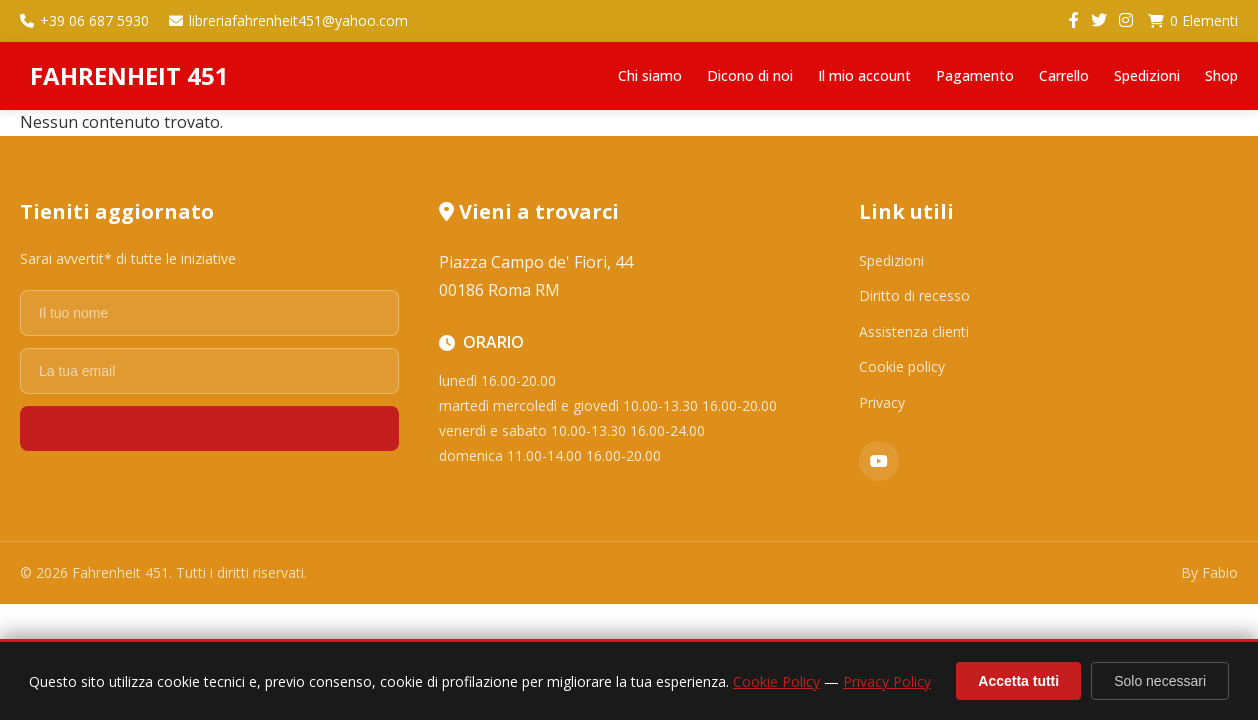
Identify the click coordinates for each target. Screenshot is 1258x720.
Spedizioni (1147, 75)
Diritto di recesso (914, 295)
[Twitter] (1099, 21)
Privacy (882, 402)
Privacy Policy (887, 681)
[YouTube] (879, 461)
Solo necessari (1160, 681)
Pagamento (975, 75)
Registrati (209, 428)
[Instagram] (1126, 21)
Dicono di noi (750, 75)
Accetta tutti (1018, 681)
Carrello (1064, 75)
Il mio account (864, 75)
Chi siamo (650, 75)
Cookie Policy (776, 681)
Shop (1221, 75)
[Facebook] (1074, 21)
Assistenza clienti (914, 331)
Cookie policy (902, 366)
